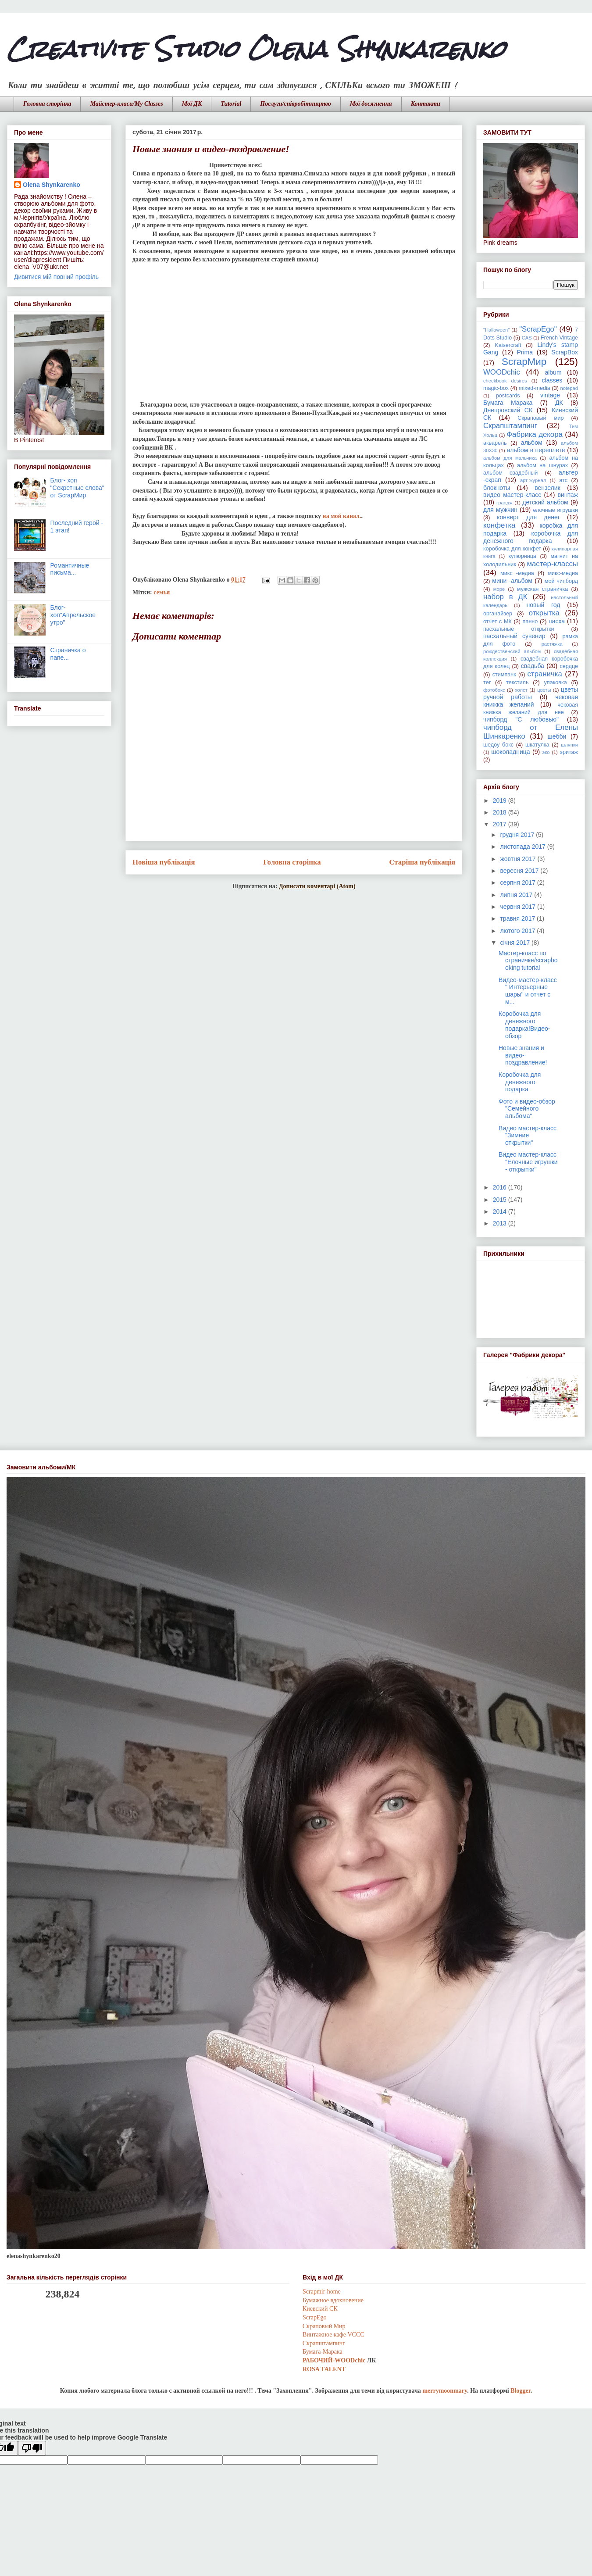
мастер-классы (552, 564)
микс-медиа (563, 573)
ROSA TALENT (324, 2369)
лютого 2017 (518, 930)
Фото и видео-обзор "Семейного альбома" (527, 1109)
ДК (559, 402)
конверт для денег (528, 517)
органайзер (497, 614)
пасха (557, 621)
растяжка (552, 644)
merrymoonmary (444, 2390)
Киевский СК (320, 2308)
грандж (504, 502)
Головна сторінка (47, 103)
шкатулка (537, 745)
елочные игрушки (555, 510)
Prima (525, 352)
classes (552, 380)
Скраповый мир (540, 418)
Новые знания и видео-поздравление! (523, 1055)
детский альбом (545, 502)
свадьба (532, 665)
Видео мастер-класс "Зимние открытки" (527, 1136)
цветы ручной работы (530, 693)
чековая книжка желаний (530, 700)
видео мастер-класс (512, 494)
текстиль (517, 682)
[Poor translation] (32, 2448)
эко (546, 752)
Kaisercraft (508, 345)
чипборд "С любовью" (521, 719)
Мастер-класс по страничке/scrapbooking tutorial (528, 961)
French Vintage (559, 338)
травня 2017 (518, 918)
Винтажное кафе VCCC (333, 2334)
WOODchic (501, 372)
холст (521, 690)
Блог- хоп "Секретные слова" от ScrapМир (77, 488)
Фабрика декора (534, 434)
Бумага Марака (507, 402)
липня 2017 (517, 894)
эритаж (569, 752)
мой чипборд (561, 581)
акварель (495, 443)
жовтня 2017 (518, 858)
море (499, 589)
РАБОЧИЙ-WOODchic (334, 2360)
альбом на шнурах (542, 465)
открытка (544, 613)
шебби (557, 736)
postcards (508, 396)
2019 (500, 800)
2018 (500, 812)
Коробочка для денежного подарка (520, 1082)
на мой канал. (342, 516)
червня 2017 (518, 906)
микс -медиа (517, 573)
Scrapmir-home (322, 2291)
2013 (500, 1223)
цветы (544, 690)
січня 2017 (515, 942)
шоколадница (510, 751)
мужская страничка (542, 589)
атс (563, 480)
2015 (500, 1199)
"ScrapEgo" (538, 329)
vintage (550, 395)
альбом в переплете (535, 450)
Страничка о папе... (68, 654)
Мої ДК (192, 103)
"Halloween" (496, 329)
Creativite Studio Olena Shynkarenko (256, 49)
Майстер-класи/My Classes (126, 103)
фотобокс (494, 690)
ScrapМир (524, 361)
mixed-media (534, 388)
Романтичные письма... (69, 569)
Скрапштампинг (510, 426)
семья (161, 592)
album (553, 372)
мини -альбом (512, 580)
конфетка (499, 525)
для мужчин (500, 509)
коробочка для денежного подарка (530, 537)
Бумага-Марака (322, 2351)
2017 (500, 824)
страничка (545, 674)
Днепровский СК (507, 410)
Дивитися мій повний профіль (56, 276)
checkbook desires (505, 380)
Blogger (520, 2390)
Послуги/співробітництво (295, 103)
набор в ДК (505, 597)
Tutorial (231, 103)
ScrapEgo (314, 2317)
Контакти (425, 103)
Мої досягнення (371, 103)
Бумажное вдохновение (333, 2300)
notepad (569, 388)
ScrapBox (564, 352)
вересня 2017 (520, 870)
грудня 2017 (518, 834)
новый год (543, 604)
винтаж (568, 494)
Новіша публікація (163, 862)
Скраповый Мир (324, 2326)
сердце (569, 666)
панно (530, 621)
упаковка (555, 682)
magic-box (496, 388)
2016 (500, 1187)
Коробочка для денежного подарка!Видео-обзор (524, 1024)
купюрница (522, 556)
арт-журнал (533, 480)
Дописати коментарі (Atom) (317, 886)
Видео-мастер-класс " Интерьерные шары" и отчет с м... (528, 990)
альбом (531, 442)
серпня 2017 (518, 882)
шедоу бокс (498, 745)
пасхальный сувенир (514, 636)
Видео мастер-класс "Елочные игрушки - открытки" (528, 1162)
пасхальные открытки (518, 629)
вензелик (547, 487)
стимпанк (504, 675)
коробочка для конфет (512, 549)
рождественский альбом (512, 651)
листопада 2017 (523, 846)
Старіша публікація (422, 862)
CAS (527, 337)
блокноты (496, 487)
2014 (500, 1211)
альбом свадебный (510, 473)
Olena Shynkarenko (51, 184)
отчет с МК (497, 621)
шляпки (569, 744)
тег (487, 682)
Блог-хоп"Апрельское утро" (73, 615)
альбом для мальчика (510, 458)
